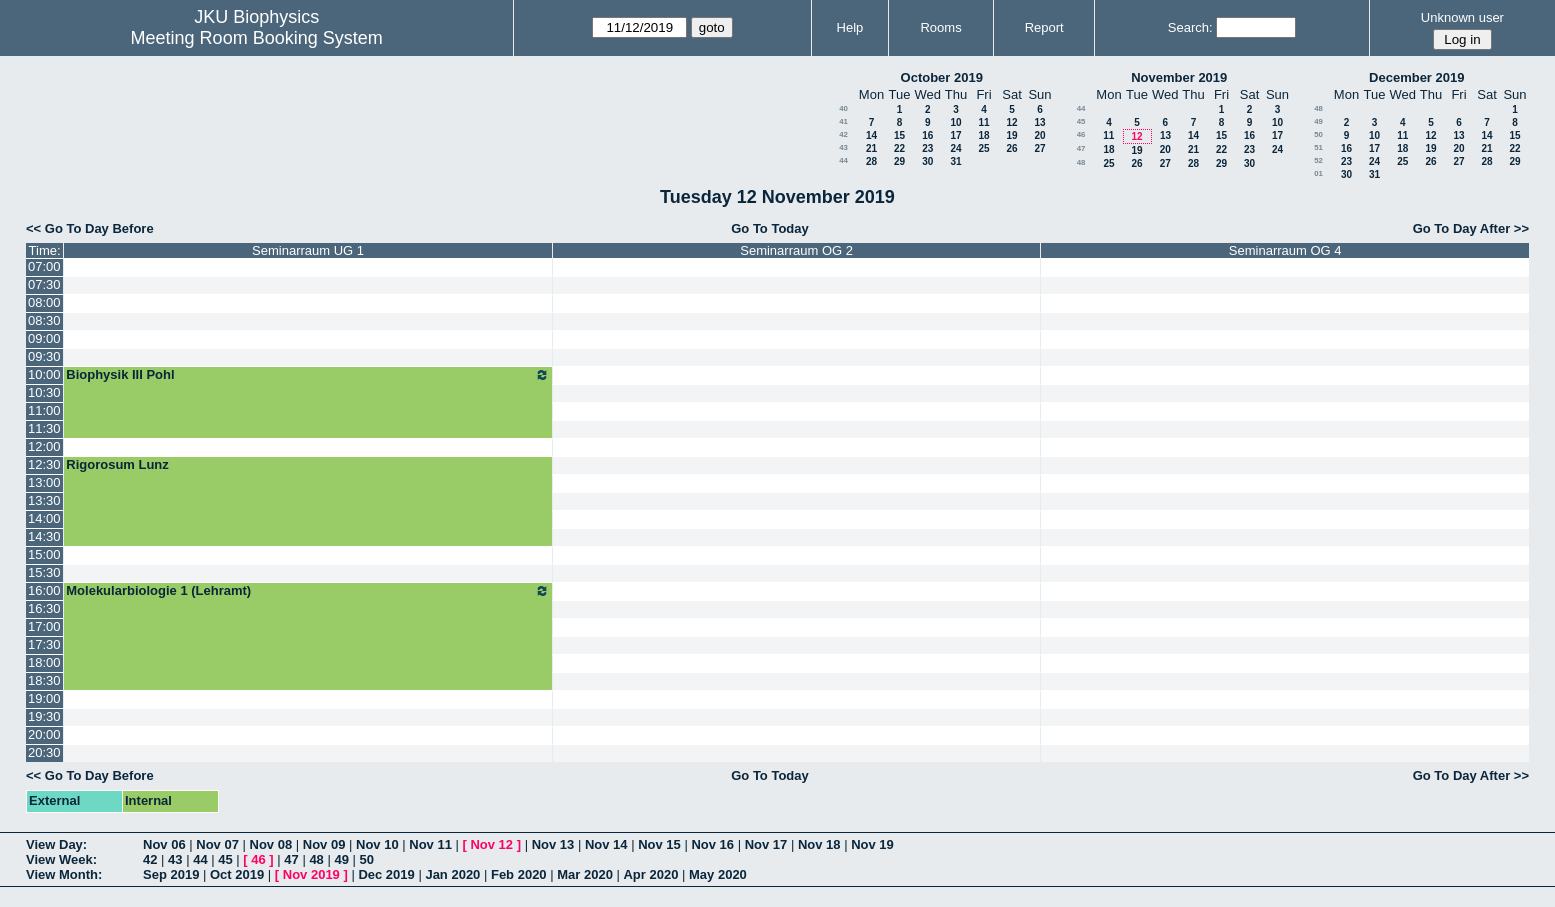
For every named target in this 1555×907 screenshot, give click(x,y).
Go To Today (770, 228)
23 (927, 148)
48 (1081, 162)
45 (1081, 121)
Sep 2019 (171, 874)
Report (1044, 27)
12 (1011, 122)
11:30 (44, 428)
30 (927, 161)
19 (1011, 135)
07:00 (44, 266)
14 (871, 135)
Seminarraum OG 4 (1285, 250)
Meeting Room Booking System (257, 38)
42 (843, 134)
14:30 (44, 536)
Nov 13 (553, 844)
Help (850, 27)
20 (1039, 135)
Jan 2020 (452, 874)
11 (983, 122)
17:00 (44, 626)
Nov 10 (377, 844)
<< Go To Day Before (90, 228)
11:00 (44, 410)
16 (927, 135)
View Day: (56, 844)
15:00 (44, 554)
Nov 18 (819, 844)
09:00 (44, 338)
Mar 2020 (585, 874)
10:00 (44, 374)
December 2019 (1416, 77)
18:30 (44, 680)
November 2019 (1179, 77)
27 (1039, 148)
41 (843, 121)
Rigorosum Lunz (117, 464)
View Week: (61, 859)
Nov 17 (766, 844)
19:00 (44, 698)
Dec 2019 (386, 874)
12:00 (44, 446)
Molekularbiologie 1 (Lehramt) (308, 591)
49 (1318, 121)
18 (983, 135)
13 (1039, 122)
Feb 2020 (519, 874)
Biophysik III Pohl (308, 375)
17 (955, 135)
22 (899, 148)
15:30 (44, 572)
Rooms (940, 27)
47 (1081, 148)
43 (843, 147)
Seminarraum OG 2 (796, 250)
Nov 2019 (311, 874)
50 (1318, 134)
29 (899, 161)
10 (955, 122)
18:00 (44, 662)
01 (1318, 173)
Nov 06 (164, 844)
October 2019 (942, 77)
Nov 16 (712, 844)
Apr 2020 (650, 874)
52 (1318, 160)
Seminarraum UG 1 (308, 250)
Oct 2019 (237, 874)
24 (955, 148)
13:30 (44, 500)
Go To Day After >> (1471, 228)
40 (843, 108)
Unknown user (1462, 17)
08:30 (44, 320)
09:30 (44, 356)
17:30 (44, 644)
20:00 (44, 734)
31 (955, 161)
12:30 (44, 464)
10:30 (44, 392)
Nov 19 (872, 844)
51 (1318, 147)
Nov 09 (324, 844)
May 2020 (718, 874)
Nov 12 (491, 844)
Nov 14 (606, 844)
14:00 (44, 518)
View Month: (64, 874)
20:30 (44, 752)
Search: (1190, 27)
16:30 (44, 608)
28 (871, 161)
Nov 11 (430, 844)
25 (983, 148)
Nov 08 (271, 844)
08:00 (44, 302)
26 (1011, 148)
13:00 (44, 482)
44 (843, 160)
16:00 (44, 590)
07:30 (44, 284)
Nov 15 (659, 844)
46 (1081, 134)
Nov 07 (217, 844)
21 (871, 148)
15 (899, 135)
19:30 (44, 716)
